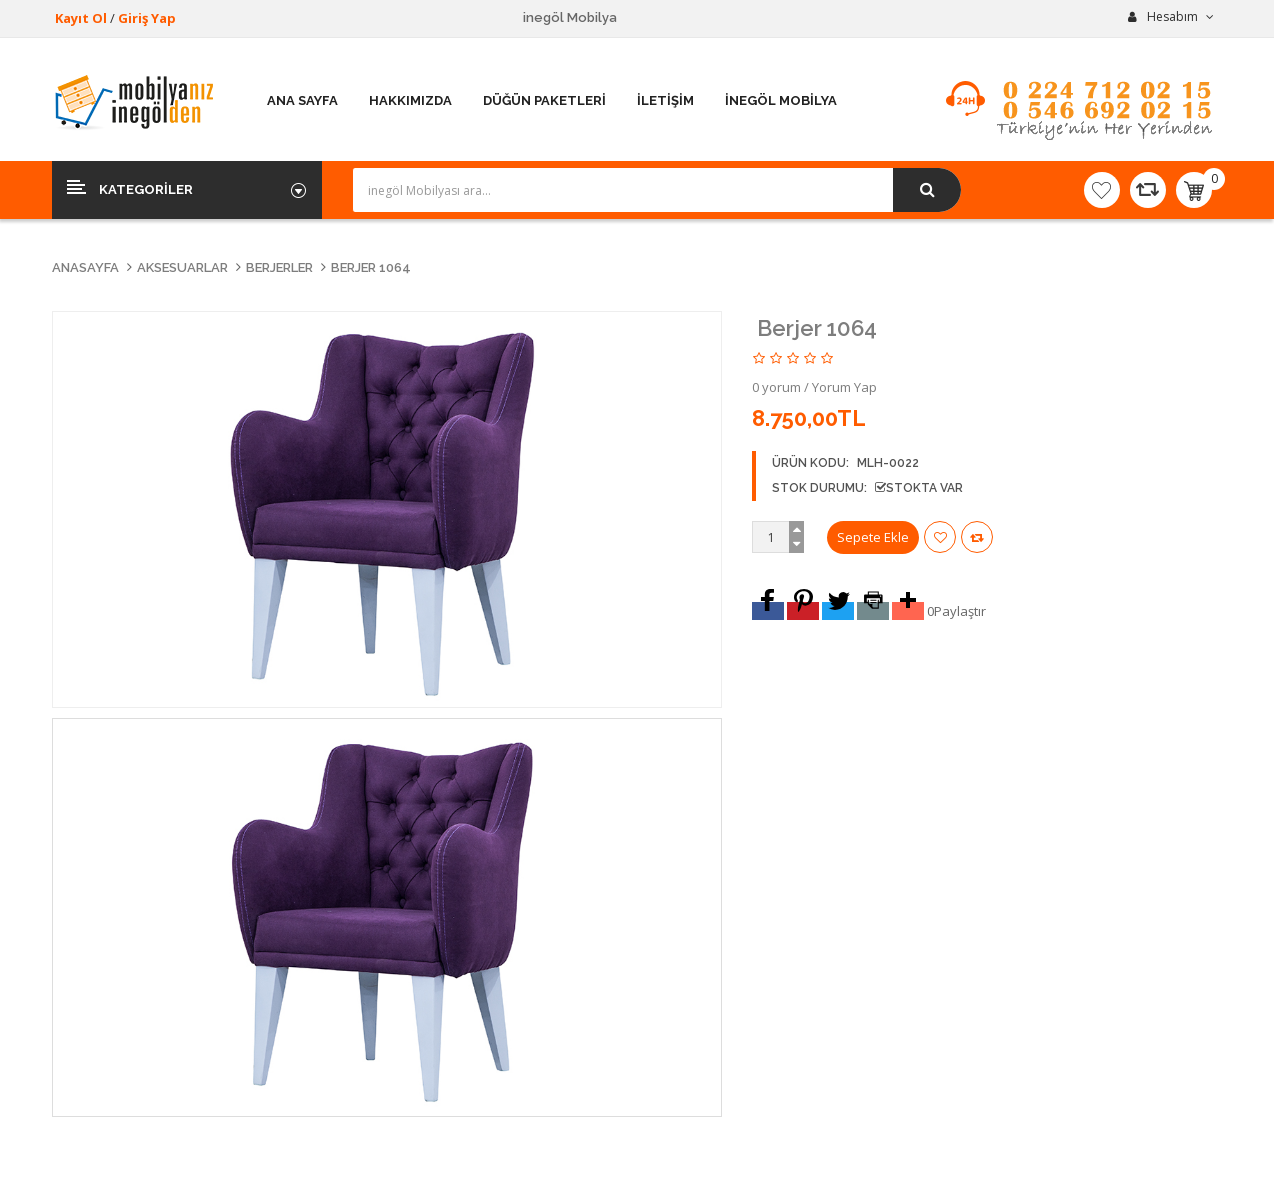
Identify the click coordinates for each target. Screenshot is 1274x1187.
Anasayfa (85, 267)
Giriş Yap (147, 18)
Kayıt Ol (81, 18)
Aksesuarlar (182, 267)
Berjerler (279, 267)
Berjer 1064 (371, 267)
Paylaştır (960, 611)
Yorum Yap (844, 387)
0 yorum (776, 387)
